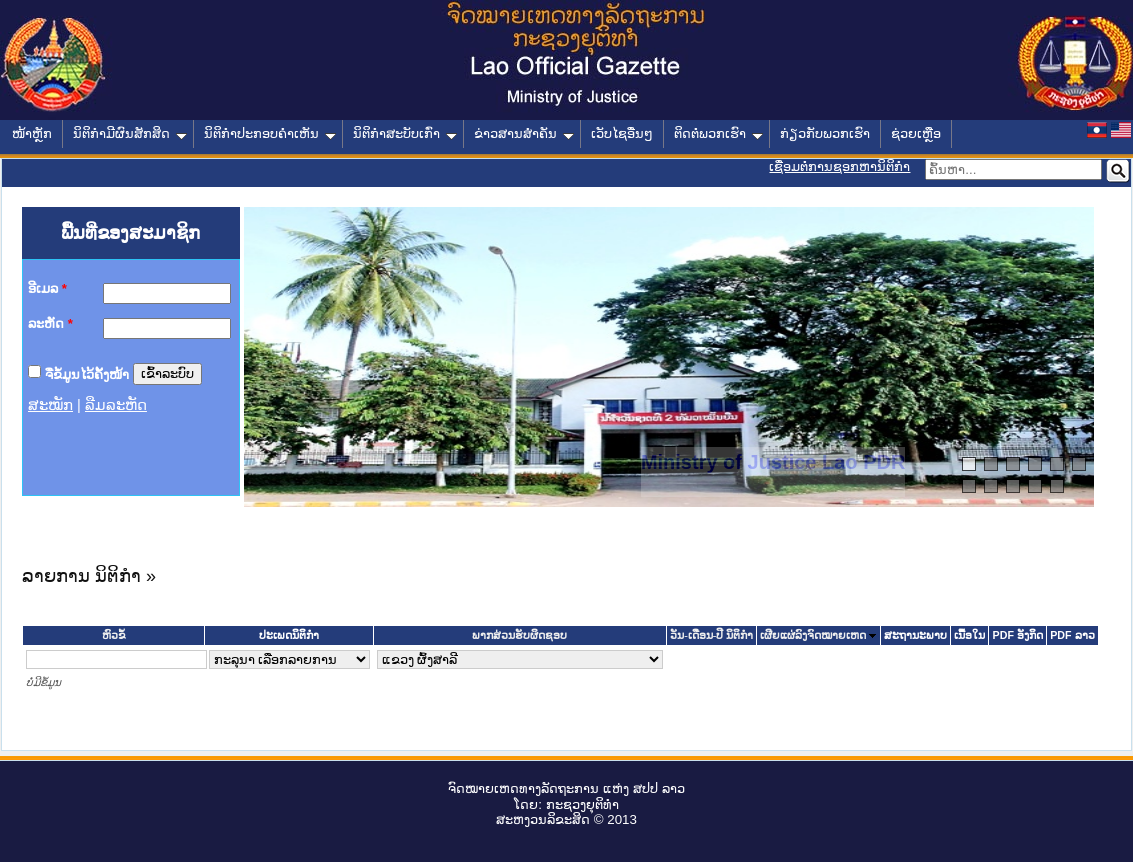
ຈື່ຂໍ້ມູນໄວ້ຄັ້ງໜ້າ (87, 373)
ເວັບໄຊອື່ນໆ (622, 133)
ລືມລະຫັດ (116, 405)
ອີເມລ (47, 288)
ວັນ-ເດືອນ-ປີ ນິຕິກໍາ (711, 635)
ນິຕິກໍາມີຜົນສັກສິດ (130, 133)
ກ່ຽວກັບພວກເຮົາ (825, 133)
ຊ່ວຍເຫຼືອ (916, 133)
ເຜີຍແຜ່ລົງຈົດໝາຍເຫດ (813, 635)
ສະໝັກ (50, 405)
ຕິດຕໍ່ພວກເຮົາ (718, 133)
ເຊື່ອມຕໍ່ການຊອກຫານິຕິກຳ (839, 166)
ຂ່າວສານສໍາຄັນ (524, 133)
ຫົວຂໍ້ (114, 635)
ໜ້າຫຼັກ (32, 133)
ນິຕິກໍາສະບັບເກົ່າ (405, 133)
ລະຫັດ (50, 323)
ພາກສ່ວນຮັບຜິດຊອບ (519, 635)
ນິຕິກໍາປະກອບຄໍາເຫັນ (270, 133)
